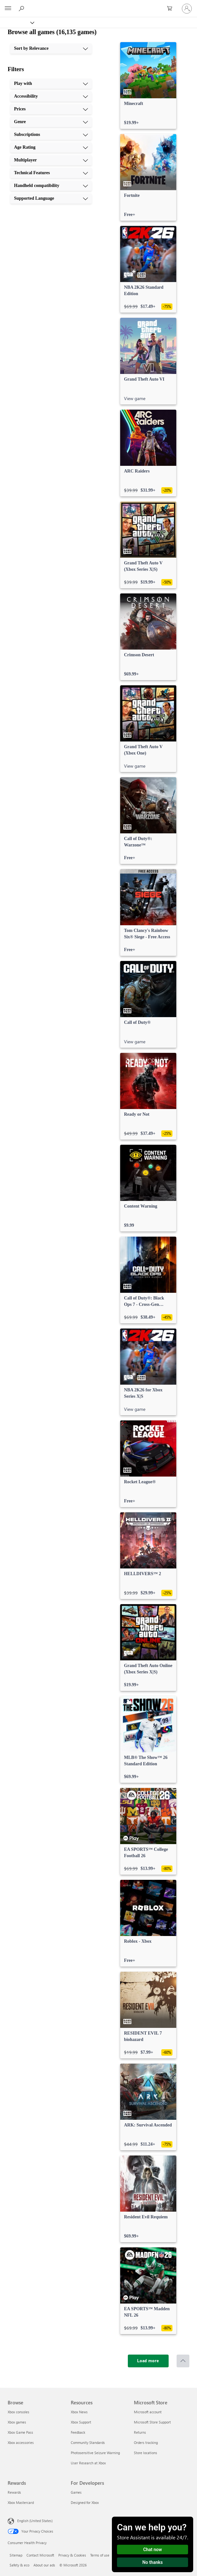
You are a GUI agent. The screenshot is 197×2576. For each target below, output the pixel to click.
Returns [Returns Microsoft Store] (140, 2432)
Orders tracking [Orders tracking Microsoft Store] (146, 2442)
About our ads (44, 2565)
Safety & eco (19, 2565)
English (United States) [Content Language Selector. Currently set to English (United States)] (35, 2521)
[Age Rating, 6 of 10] (51, 147)
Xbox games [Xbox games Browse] (17, 2422)
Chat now (152, 2549)
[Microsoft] (98, 5)
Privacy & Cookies (72, 2555)
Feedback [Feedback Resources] (78, 2432)
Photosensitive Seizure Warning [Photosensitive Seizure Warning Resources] (95, 2453)
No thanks (152, 2562)
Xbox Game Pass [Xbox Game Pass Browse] (20, 2432)
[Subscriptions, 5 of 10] (51, 135)
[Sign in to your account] (186, 8)
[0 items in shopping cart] (171, 8)
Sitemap (16, 2555)
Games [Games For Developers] (76, 2492)
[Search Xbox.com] (22, 8)
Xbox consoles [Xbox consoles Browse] (18, 2412)
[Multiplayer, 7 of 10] (51, 160)
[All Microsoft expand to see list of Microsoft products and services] (8, 8)
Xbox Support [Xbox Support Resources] (81, 2422)
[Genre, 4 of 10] (51, 122)
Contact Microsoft (40, 2555)
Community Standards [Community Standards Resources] (88, 2442)
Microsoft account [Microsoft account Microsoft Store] (148, 2412)
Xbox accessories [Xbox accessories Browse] (21, 2442)
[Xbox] (17, 22)
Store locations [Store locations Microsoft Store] (145, 2453)
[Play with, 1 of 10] (51, 83)
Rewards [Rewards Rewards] (14, 2492)
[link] (148, 85)
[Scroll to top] (183, 2361)
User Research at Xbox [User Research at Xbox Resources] (88, 2463)
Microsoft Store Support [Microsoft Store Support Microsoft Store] (152, 2422)
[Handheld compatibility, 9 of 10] (51, 186)
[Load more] (148, 2361)
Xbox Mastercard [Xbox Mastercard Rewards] (21, 2502)
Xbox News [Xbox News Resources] (79, 2412)
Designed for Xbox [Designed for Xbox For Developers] (85, 2502)
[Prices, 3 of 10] (51, 109)
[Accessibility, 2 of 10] (51, 96)
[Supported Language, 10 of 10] (51, 198)
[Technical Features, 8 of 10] (51, 173)
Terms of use (99, 2555)
